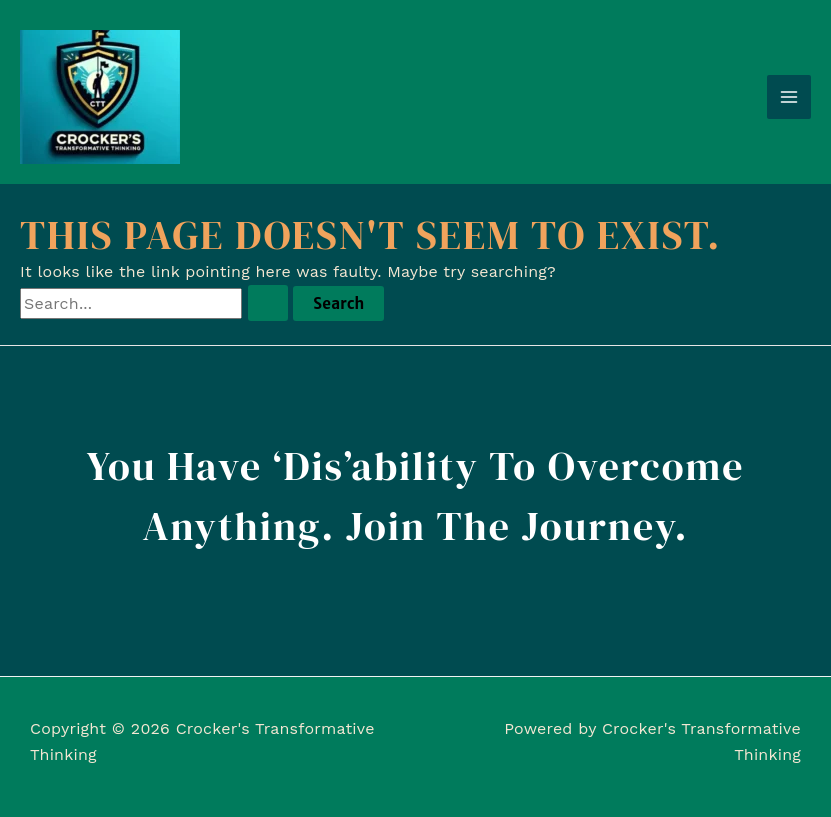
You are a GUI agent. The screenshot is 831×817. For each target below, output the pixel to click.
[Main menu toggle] (789, 97)
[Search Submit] (268, 303)
